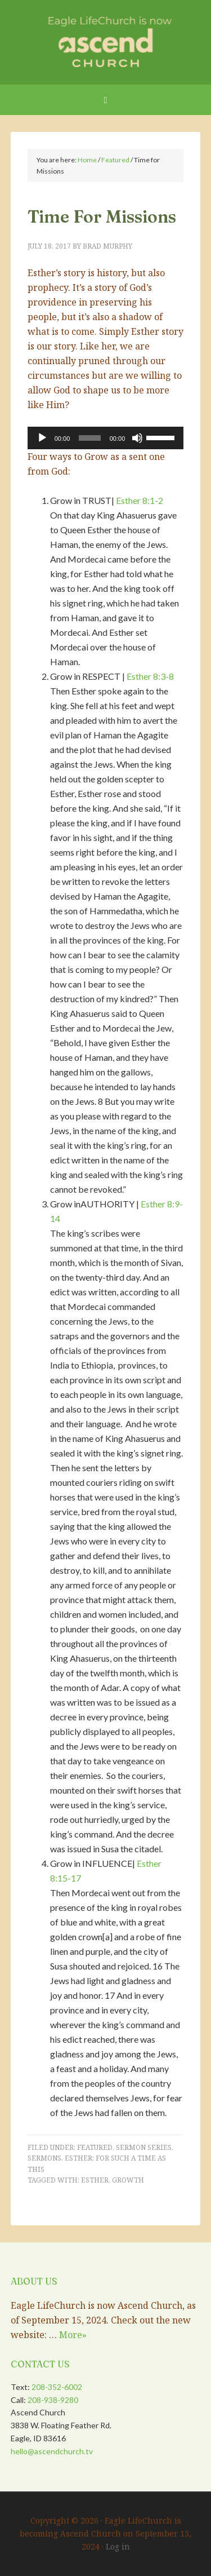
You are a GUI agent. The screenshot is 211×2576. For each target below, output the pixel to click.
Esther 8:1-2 (139, 500)
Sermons (44, 2158)
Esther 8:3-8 (150, 676)
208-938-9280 (53, 2400)
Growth (128, 2180)
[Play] (42, 438)
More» (73, 2335)
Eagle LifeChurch (106, 39)
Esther (95, 2180)
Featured (95, 2147)
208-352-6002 (57, 2387)
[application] (106, 438)
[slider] (89, 438)
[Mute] (137, 438)
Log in (118, 2546)
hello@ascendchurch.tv (52, 2451)
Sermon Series (144, 2147)
